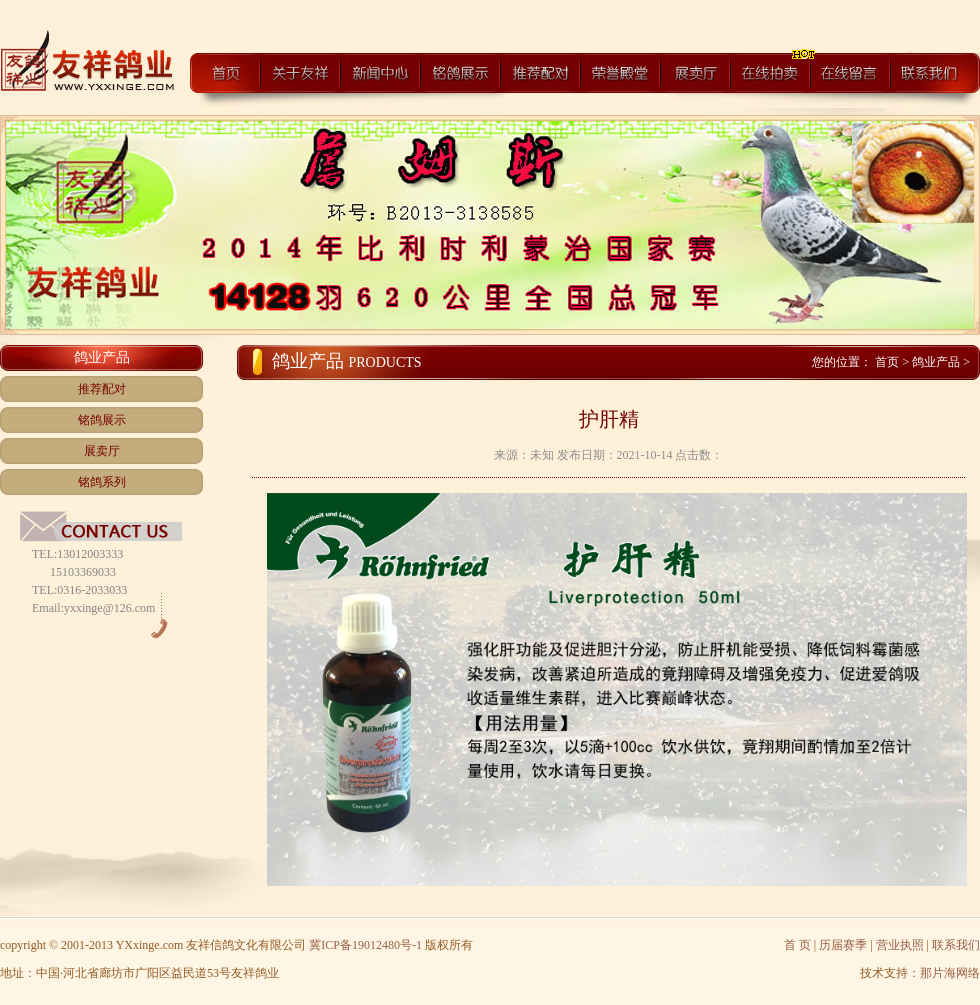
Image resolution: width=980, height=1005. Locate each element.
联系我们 (956, 945)
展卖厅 (102, 451)
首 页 (797, 945)
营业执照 (900, 945)
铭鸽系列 (102, 482)
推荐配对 (102, 389)
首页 (888, 362)
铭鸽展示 (102, 420)
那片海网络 (950, 973)
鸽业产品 (936, 362)
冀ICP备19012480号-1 (365, 945)
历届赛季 (843, 945)
